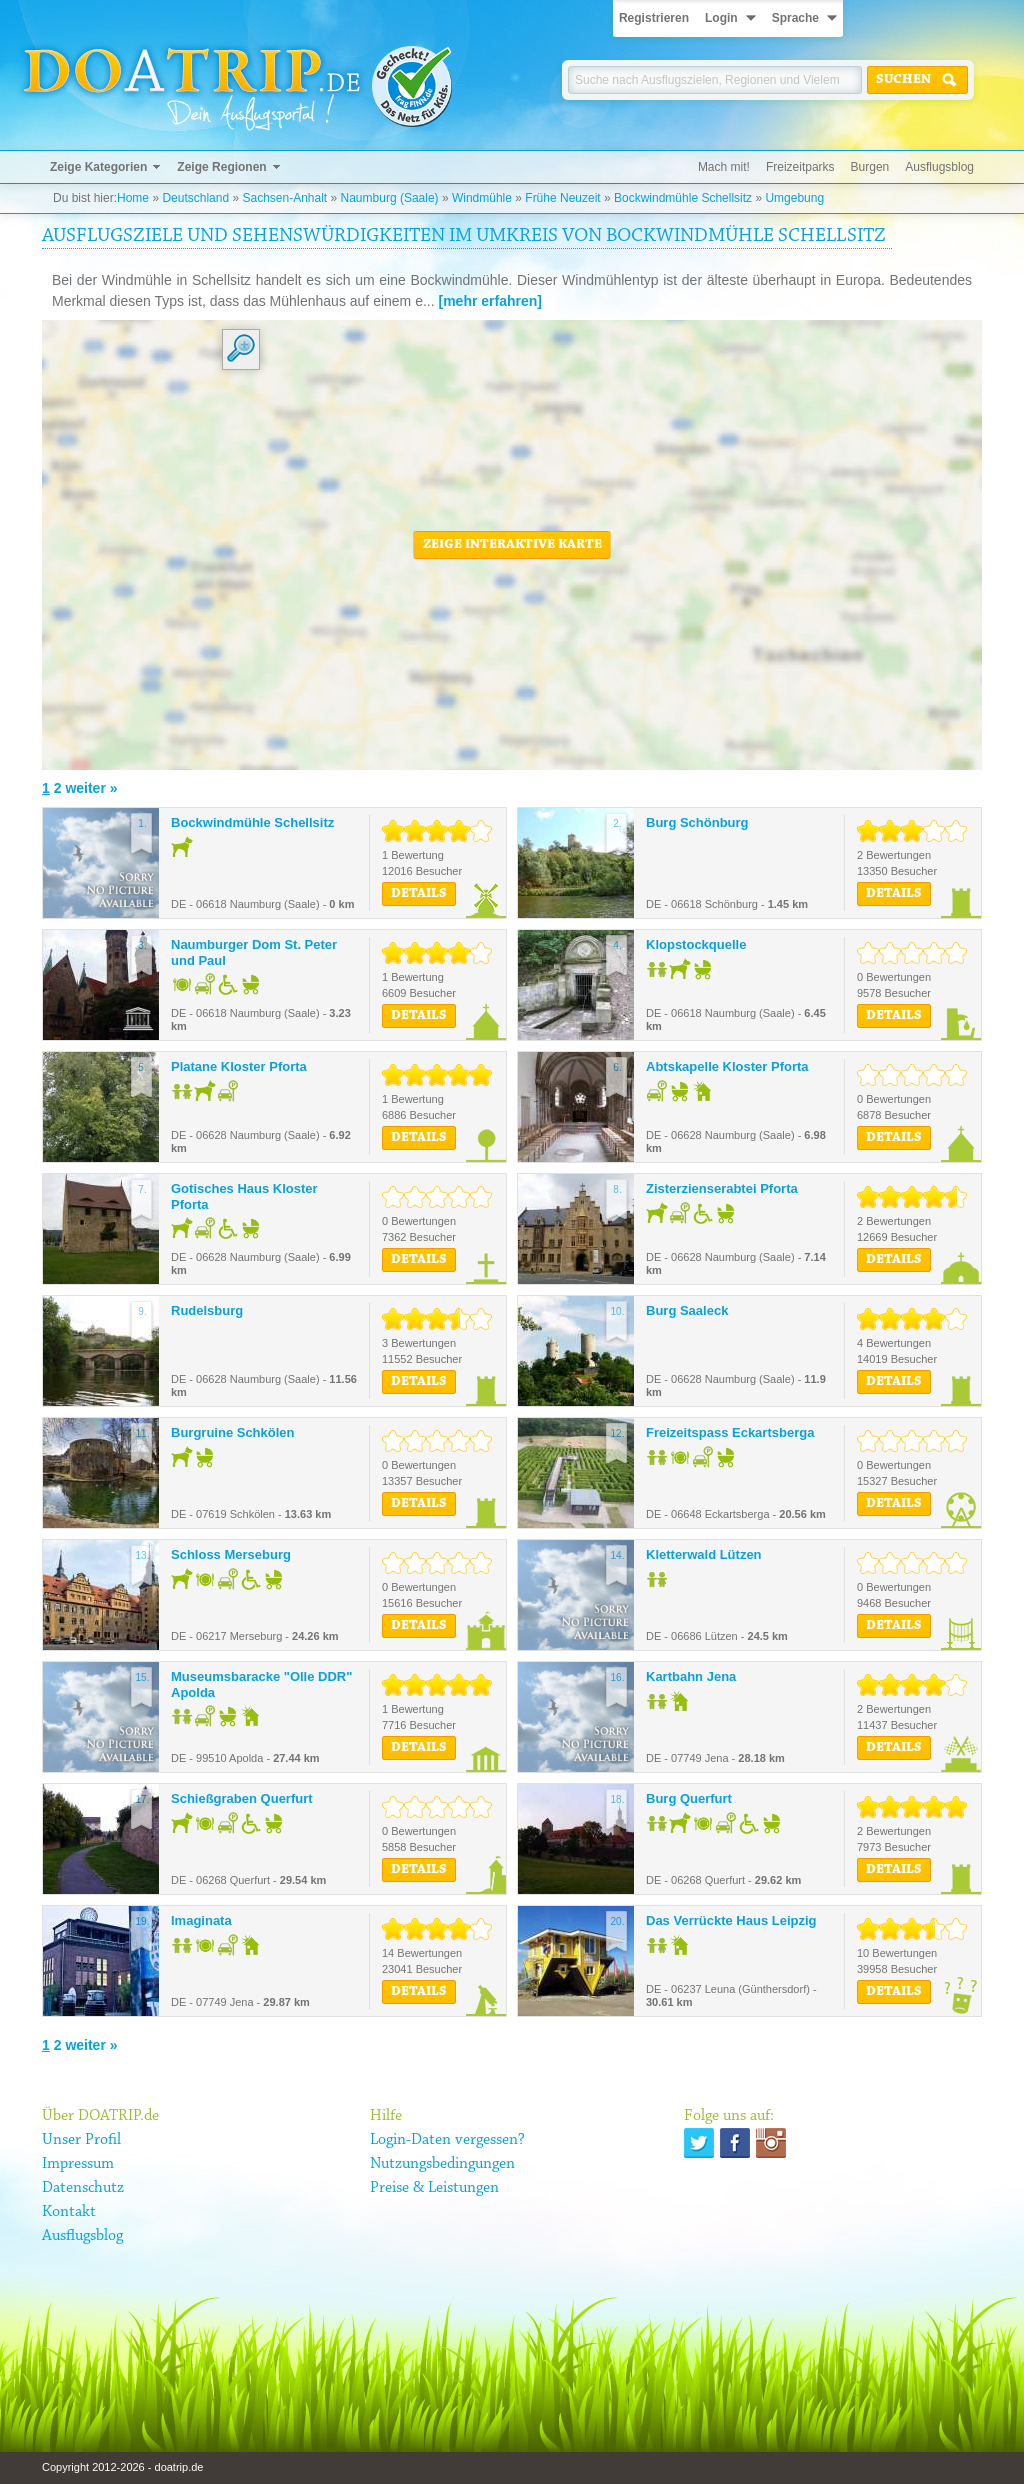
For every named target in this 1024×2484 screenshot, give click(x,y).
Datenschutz (83, 2188)
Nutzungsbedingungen (442, 2164)
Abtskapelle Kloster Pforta (727, 1066)
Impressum (78, 2164)
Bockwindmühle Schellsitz (683, 198)
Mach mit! (724, 167)
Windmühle (482, 198)
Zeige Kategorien (98, 167)
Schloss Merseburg (231, 1554)
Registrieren (654, 18)
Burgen (870, 167)
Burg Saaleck (687, 1310)
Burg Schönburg (697, 822)
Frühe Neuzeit (562, 198)
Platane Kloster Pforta (239, 1066)
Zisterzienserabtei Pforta (722, 1188)
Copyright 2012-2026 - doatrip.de (122, 2467)
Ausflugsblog (939, 167)
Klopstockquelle (696, 944)
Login (721, 18)
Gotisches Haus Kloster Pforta (244, 1196)
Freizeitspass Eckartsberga (730, 1432)
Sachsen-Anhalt (284, 198)
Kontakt (69, 2212)
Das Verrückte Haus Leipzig (731, 1920)
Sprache (795, 18)
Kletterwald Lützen (704, 1554)
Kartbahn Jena (691, 1676)
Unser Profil (81, 2140)
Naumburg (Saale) (390, 198)
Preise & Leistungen (434, 2188)
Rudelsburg (207, 1310)
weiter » (91, 788)
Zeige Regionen (221, 167)
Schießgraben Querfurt (242, 1798)
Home (133, 198)
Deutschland (195, 198)
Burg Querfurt (689, 1798)
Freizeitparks (800, 167)
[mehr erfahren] (490, 301)
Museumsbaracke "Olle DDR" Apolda (261, 1684)
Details (419, 894)
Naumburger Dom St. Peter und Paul (254, 952)
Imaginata (201, 1920)
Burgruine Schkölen (233, 1432)
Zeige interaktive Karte (512, 545)
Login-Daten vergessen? (447, 2140)
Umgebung (794, 198)
